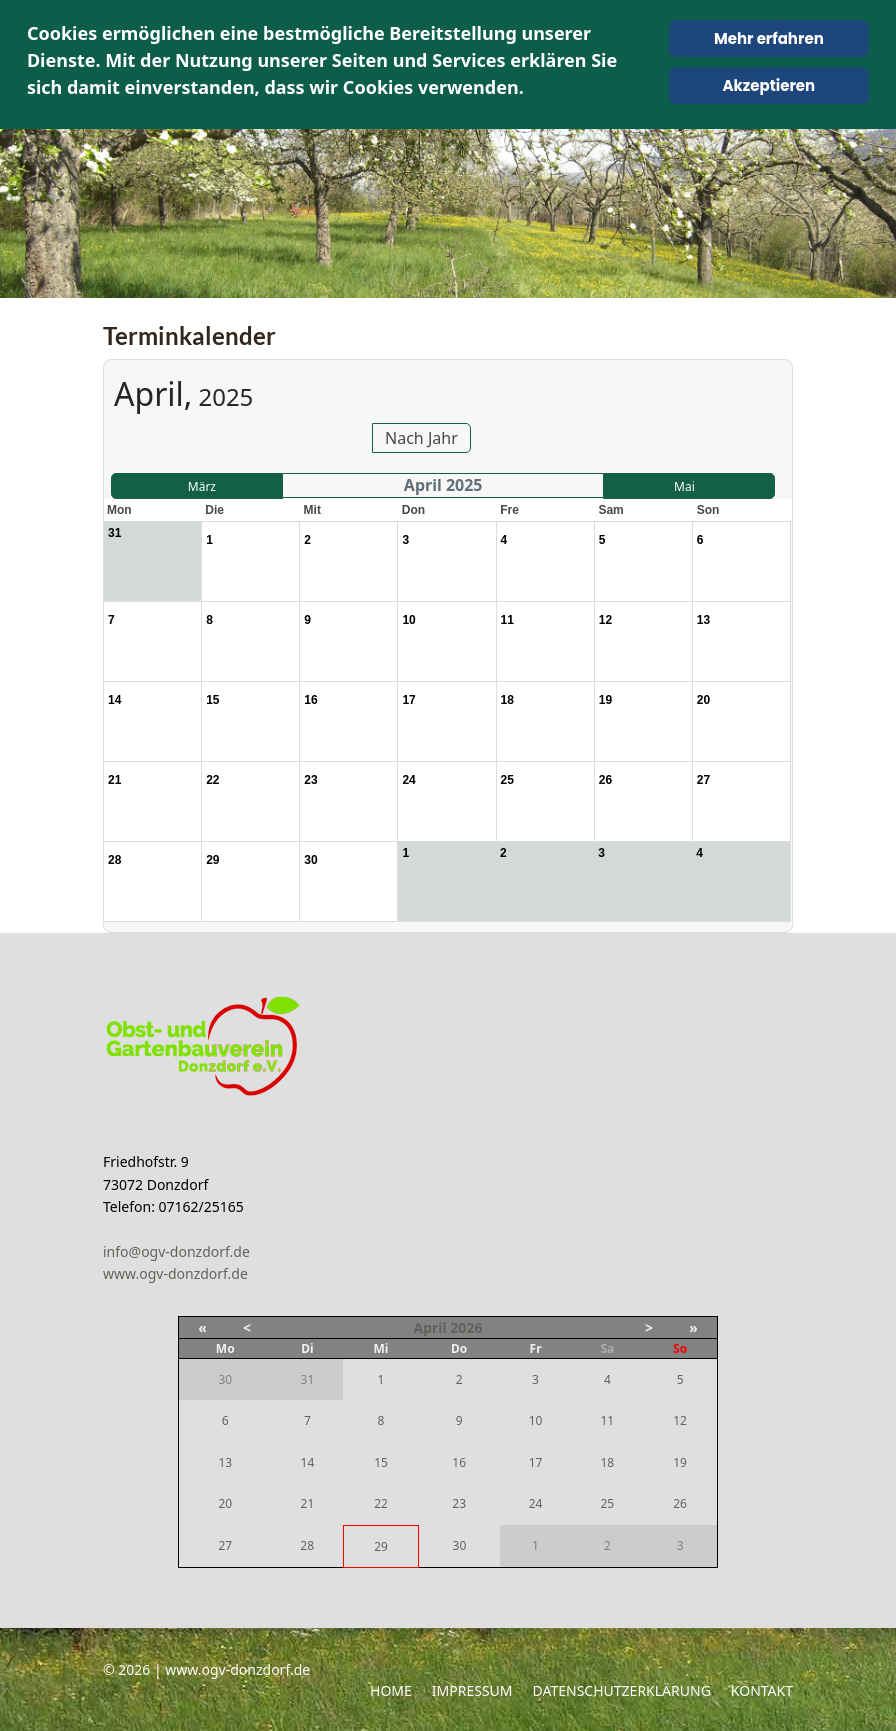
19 (680, 1462)
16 (459, 1462)
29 (381, 1546)
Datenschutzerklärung (622, 1690)
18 (607, 1462)
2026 (466, 1327)
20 (225, 1503)
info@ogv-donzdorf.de (176, 1251)
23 (459, 1503)
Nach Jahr (421, 438)
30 (460, 1545)
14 (308, 1462)
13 (225, 1462)
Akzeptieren (768, 85)
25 (607, 1503)
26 (680, 1503)
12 (680, 1420)
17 (536, 1462)
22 (381, 1503)
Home (391, 1690)
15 (381, 1462)
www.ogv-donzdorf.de (175, 1273)
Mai (684, 486)
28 (307, 1545)
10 (536, 1420)
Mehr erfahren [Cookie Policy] (769, 38)
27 (225, 1545)
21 (308, 1503)
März (202, 486)
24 (536, 1503)
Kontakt (762, 1690)
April (430, 1327)
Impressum (472, 1690)
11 (607, 1420)
